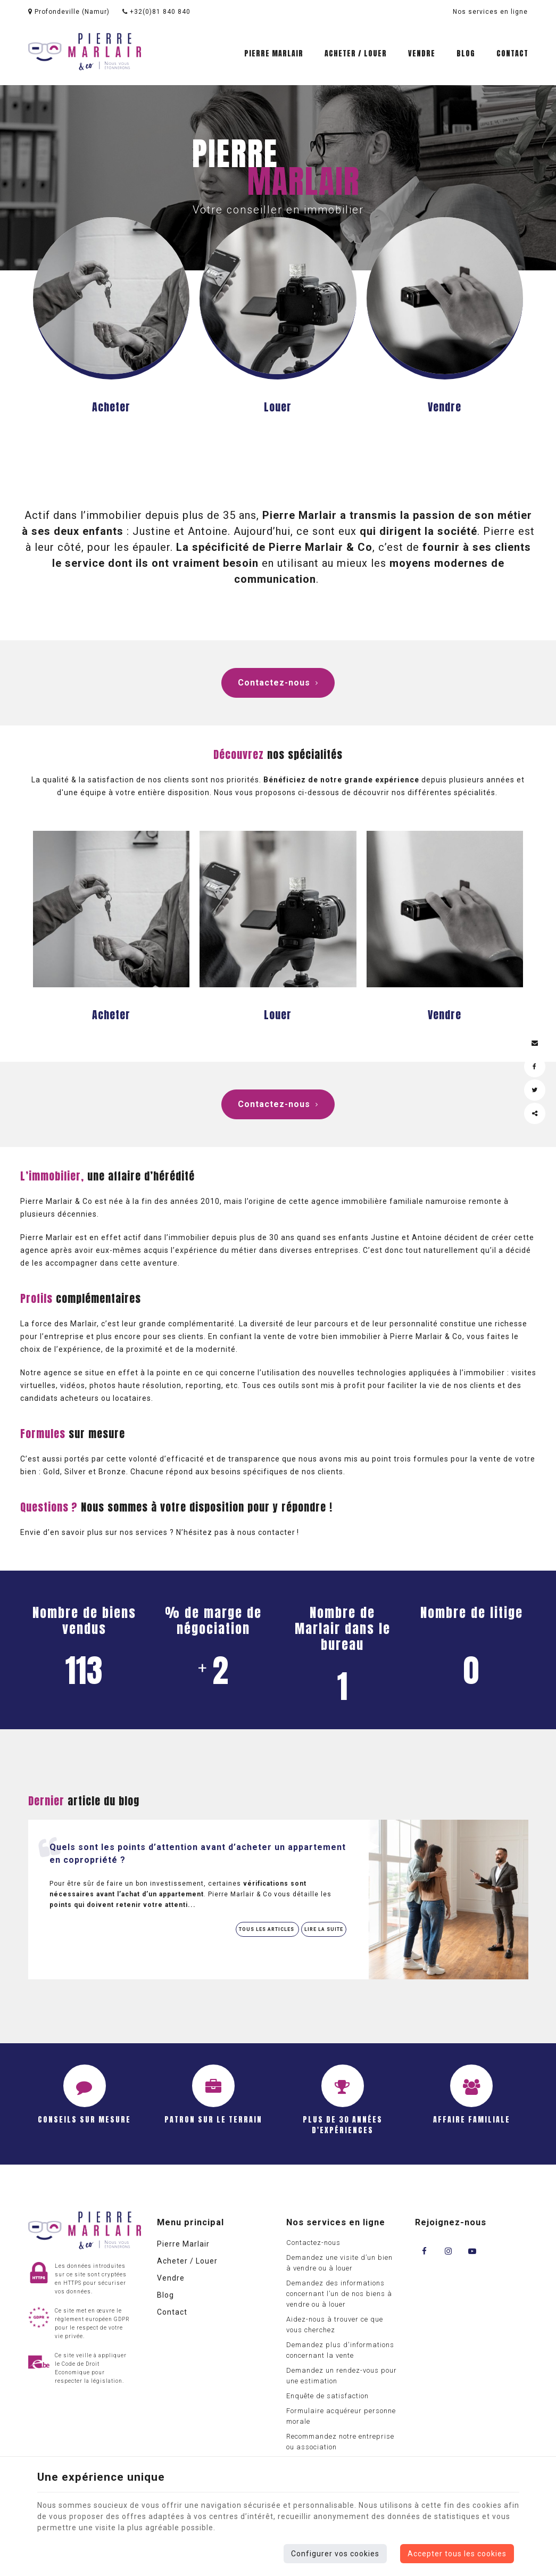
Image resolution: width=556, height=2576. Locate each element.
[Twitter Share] (534, 1090)
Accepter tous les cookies (457, 2553)
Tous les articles (267, 1929)
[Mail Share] (534, 1043)
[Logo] (85, 51)
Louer (278, 407)
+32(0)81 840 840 (156, 11)
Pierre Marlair (273, 53)
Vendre (421, 53)
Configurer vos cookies (335, 2553)
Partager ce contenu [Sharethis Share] (534, 1113)
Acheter (111, 407)
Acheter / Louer (356, 53)
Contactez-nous (278, 682)
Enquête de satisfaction (327, 2396)
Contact (512, 53)
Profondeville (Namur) (69, 11)
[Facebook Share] (534, 1066)
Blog (466, 53)
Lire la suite (323, 1929)
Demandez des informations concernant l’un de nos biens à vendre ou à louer (339, 2293)
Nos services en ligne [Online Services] (490, 11)
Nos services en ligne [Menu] (335, 2222)
